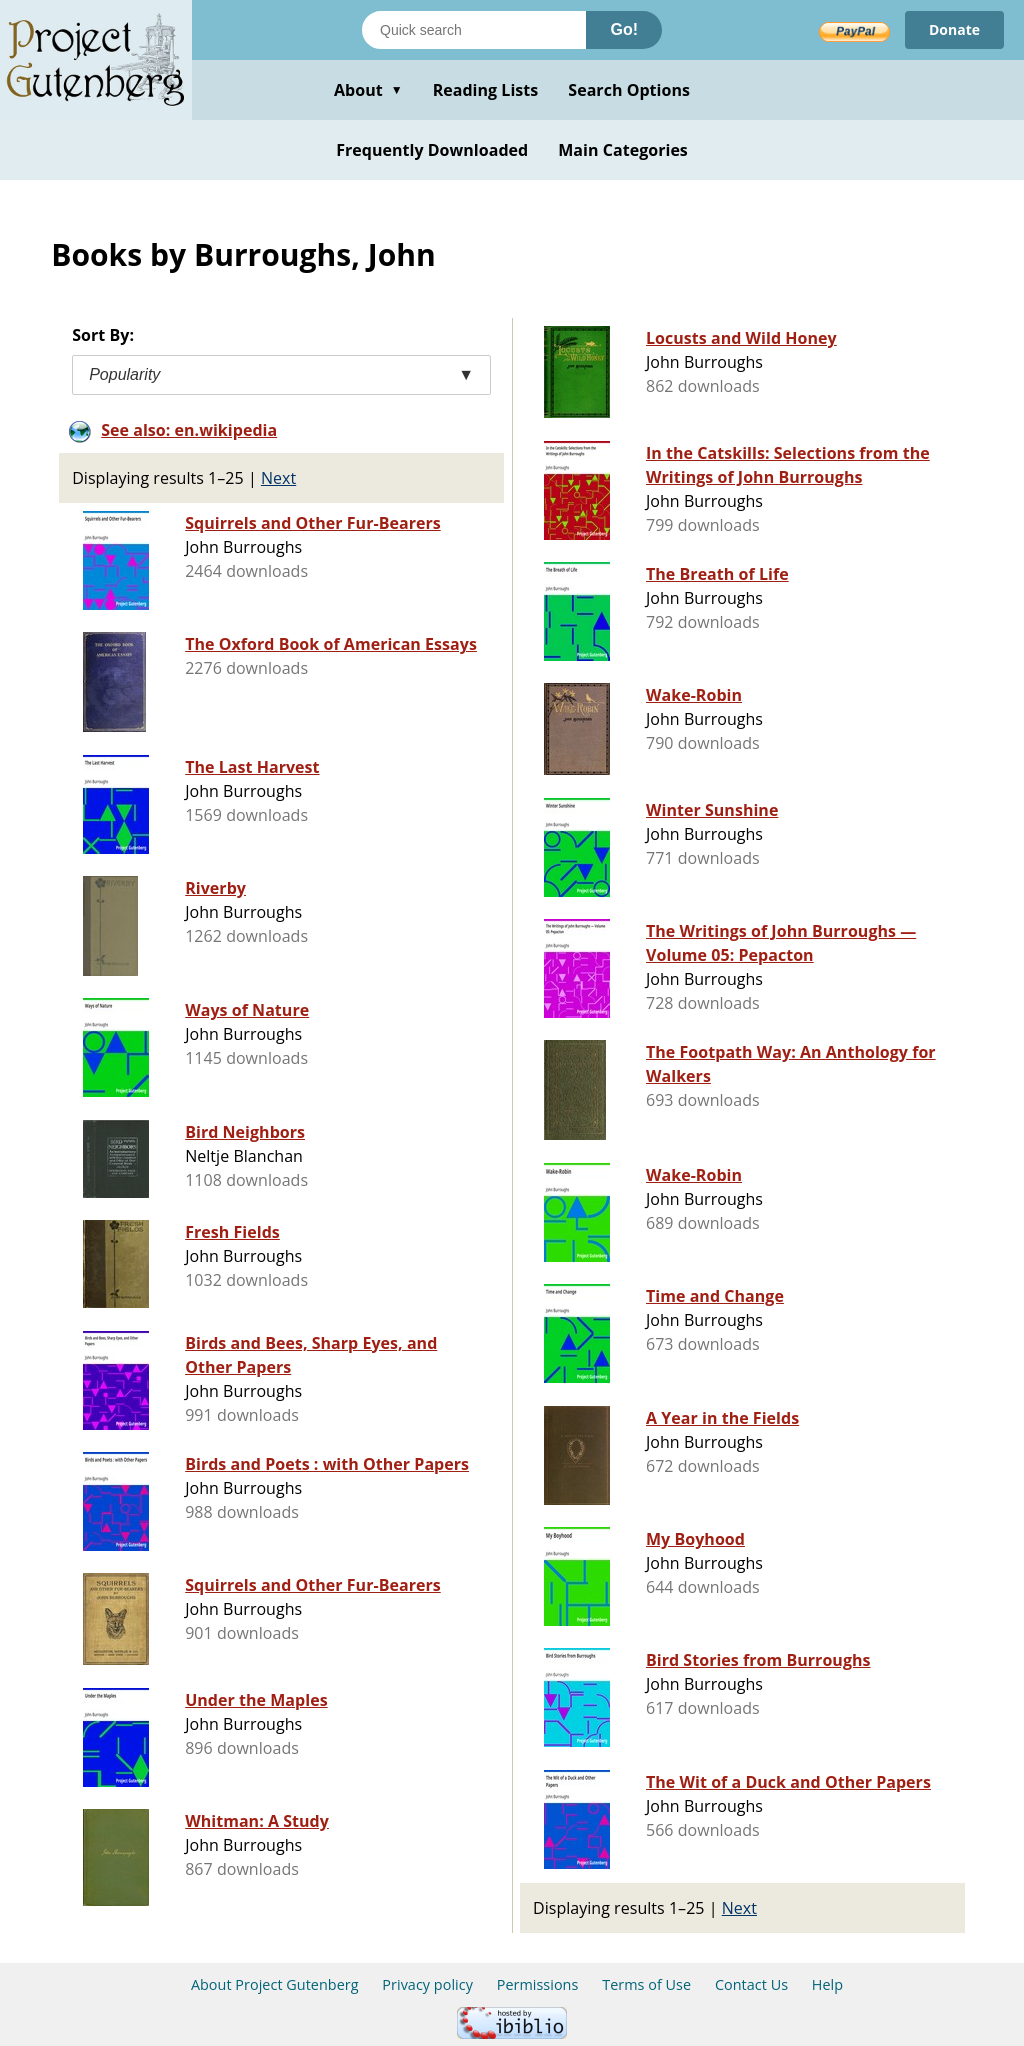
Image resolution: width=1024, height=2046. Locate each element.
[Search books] (474, 30)
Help (827, 1984)
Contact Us (751, 1984)
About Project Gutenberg (275, 1984)
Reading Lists (486, 90)
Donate (954, 29)
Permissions (538, 1984)
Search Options (629, 90)
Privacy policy (427, 1984)
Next (278, 478)
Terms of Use (646, 1984)
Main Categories (623, 150)
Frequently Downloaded (432, 150)
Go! (624, 29)
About (368, 90)
